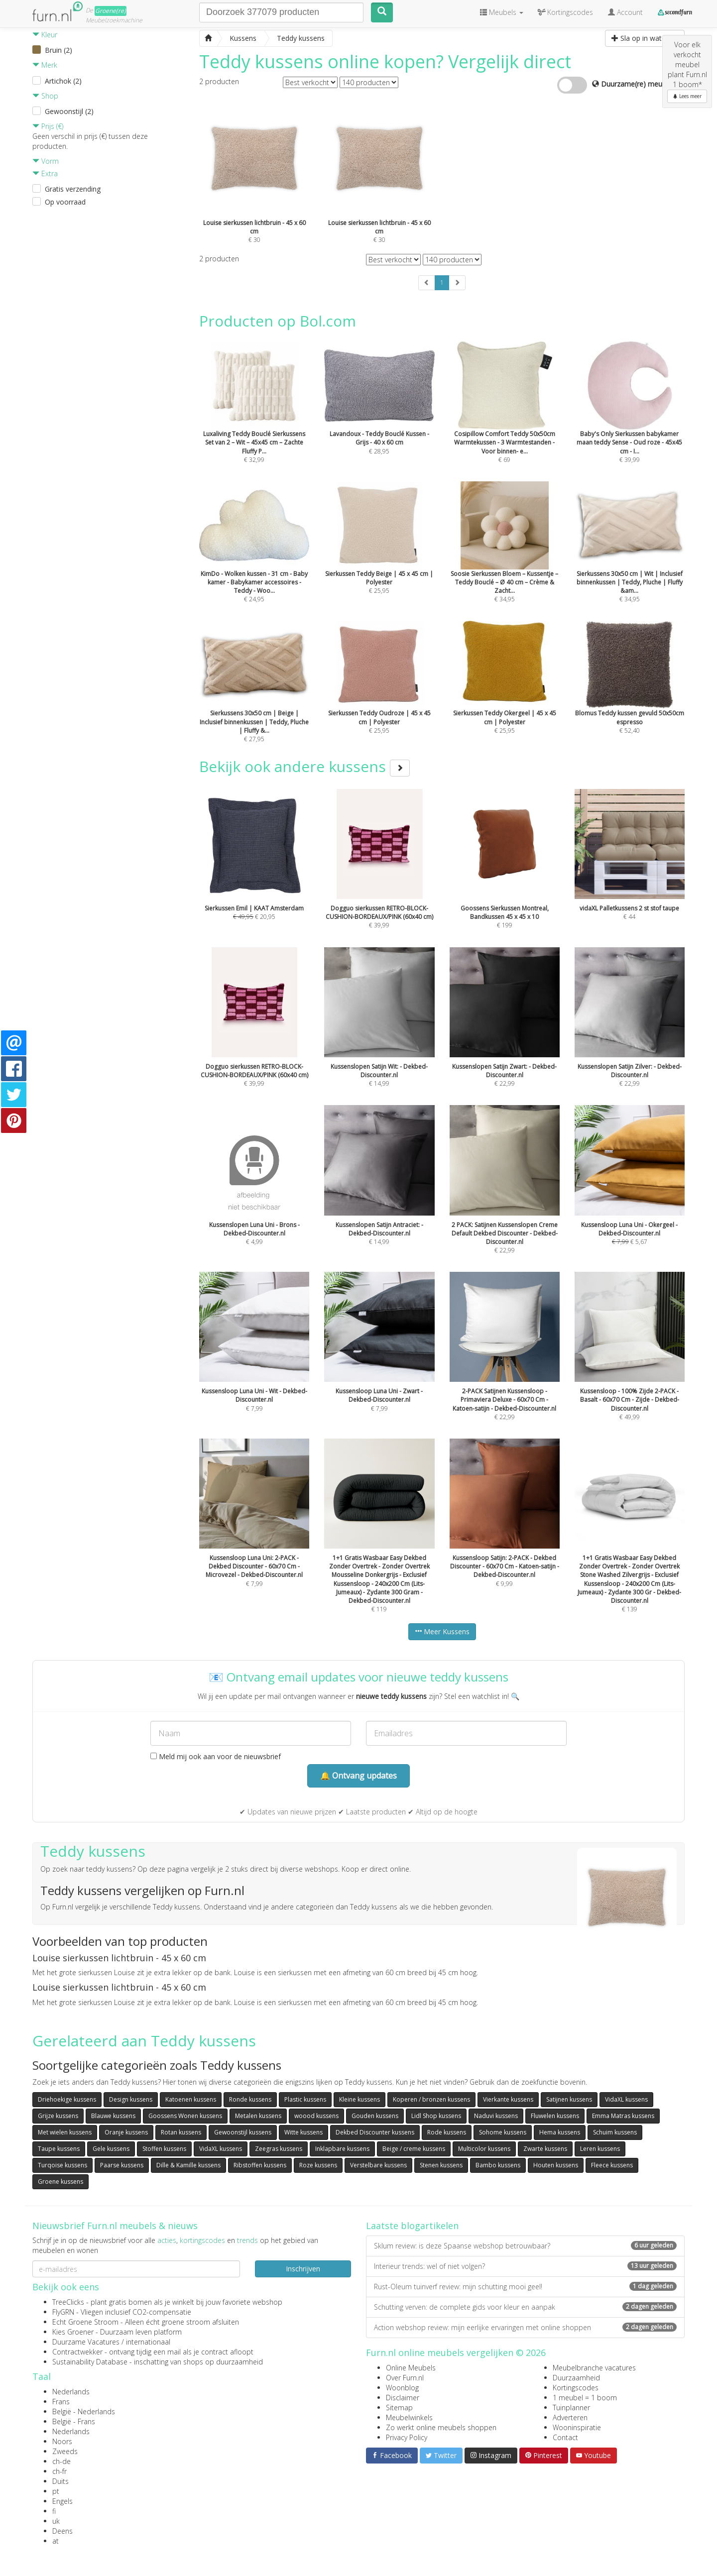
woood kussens (316, 2116)
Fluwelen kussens (555, 2116)
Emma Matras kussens (623, 2116)
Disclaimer (402, 2397)
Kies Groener (73, 2332)
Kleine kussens (359, 2099)
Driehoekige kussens (67, 2099)
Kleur (44, 34)
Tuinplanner (571, 2407)
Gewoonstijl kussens (242, 2132)
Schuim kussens (615, 2132)
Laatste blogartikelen (412, 2226)
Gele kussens (111, 2148)
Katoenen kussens (190, 2099)
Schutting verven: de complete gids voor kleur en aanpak (525, 2307)
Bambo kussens (498, 2165)
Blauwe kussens (113, 2116)
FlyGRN (63, 2312)
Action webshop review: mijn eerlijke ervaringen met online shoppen (525, 2327)
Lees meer (687, 96)
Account (625, 12)
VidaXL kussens (626, 2099)
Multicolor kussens (484, 2148)
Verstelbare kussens (378, 2165)
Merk (44, 65)
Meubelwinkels (409, 2417)
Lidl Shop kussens (436, 2116)
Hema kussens (559, 2132)
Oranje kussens (126, 2132)
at (55, 2541)
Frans (61, 2401)
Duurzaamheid (576, 2377)
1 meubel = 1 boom (585, 2397)
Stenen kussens (441, 2165)
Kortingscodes (575, 2387)
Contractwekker (77, 2351)
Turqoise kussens (62, 2165)
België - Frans (73, 2421)
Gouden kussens (375, 2116)
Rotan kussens (181, 2132)
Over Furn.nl (405, 2377)
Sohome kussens (502, 2132)
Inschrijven (303, 2268)
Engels (62, 2501)
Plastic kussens (305, 2099)
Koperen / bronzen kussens (431, 2099)
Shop (45, 96)
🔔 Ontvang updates (358, 1775)
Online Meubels (411, 2367)
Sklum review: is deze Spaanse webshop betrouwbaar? (525, 2245)
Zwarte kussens (545, 2148)
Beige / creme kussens (413, 2148)
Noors (62, 2441)
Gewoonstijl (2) (69, 111)
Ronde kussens (250, 2099)
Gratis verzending (73, 189)
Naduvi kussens (496, 2116)
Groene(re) (110, 10)
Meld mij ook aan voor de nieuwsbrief (215, 1756)
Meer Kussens (442, 1631)
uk (56, 2521)
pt (55, 2491)
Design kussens (130, 2099)
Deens (62, 2531)
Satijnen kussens (569, 2099)
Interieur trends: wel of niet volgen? (525, 2266)
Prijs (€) (47, 126)
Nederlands (71, 2391)
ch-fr (59, 2471)
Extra (45, 173)
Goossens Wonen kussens (185, 2116)
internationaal (148, 2342)
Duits (60, 2481)
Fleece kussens (612, 2165)
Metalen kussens (258, 2116)
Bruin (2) (58, 50)
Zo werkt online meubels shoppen (441, 2427)
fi (54, 2511)
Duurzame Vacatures (86, 2342)
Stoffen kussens (164, 2148)
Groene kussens (60, 2181)
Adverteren (570, 2417)
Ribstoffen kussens (260, 2165)
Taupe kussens (59, 2148)
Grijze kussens (58, 2116)
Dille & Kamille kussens (188, 2165)
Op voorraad (65, 202)
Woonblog (402, 2387)
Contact (565, 2437)
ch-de (61, 2461)
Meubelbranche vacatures (594, 2367)
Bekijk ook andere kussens (304, 766)
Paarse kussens (121, 2165)
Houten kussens (555, 2165)
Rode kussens (446, 2132)
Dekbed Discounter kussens (375, 2132)
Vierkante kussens (508, 2099)
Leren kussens (600, 2148)
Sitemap (399, 2407)
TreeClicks (68, 2302)
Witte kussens (303, 2132)
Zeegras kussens (278, 2148)
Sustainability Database (89, 2361)
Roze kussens (318, 2165)
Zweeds (65, 2451)
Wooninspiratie (577, 2427)
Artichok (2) (63, 81)
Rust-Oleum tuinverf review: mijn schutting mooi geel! (525, 2286)
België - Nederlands (83, 2411)
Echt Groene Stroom (85, 2322)
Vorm (45, 161)
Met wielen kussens (65, 2132)
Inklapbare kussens (342, 2148)
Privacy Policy (406, 2437)
